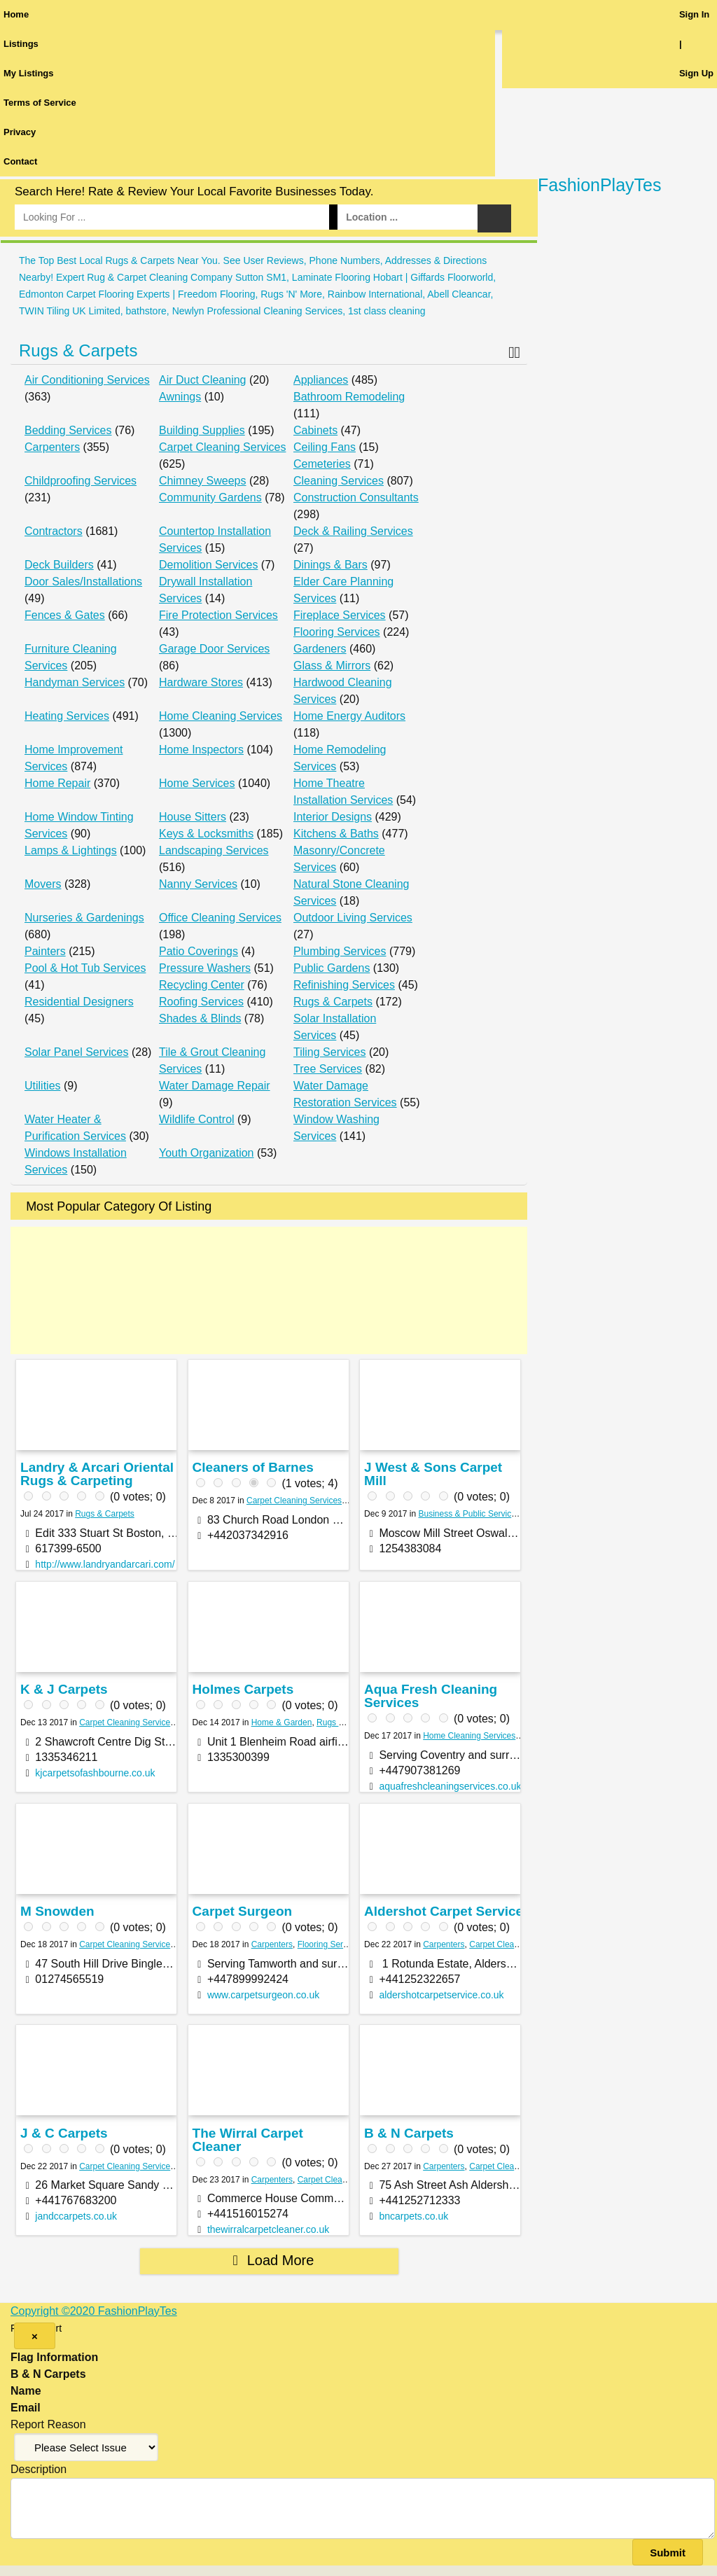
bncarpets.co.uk (413, 2216)
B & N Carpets (409, 2133)
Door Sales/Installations (83, 581)
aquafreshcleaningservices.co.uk (450, 1786)
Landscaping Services (214, 850)
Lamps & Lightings (71, 850)
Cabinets (315, 430)
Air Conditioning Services (87, 380)
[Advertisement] (269, 1290)
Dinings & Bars (330, 565)
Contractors (54, 531)
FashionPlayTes (599, 185)
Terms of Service (40, 102)
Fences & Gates (65, 615)
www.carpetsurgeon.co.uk (263, 1994)
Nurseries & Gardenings (84, 918)
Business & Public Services (469, 1514)
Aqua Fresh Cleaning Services (430, 1696)
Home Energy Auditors (349, 716)
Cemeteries (322, 464)
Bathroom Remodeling (349, 397)
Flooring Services (336, 632)
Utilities (43, 1086)
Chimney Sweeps (202, 481)
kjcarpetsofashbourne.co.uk (95, 1772)
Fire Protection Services (218, 615)
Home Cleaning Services (220, 716)
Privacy (20, 132)
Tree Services (327, 1069)
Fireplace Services (339, 615)
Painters (45, 951)
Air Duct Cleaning (202, 380)
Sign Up (696, 73)
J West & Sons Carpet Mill (433, 1474)
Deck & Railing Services (353, 531)
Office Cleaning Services (220, 918)
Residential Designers (79, 1002)
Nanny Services (198, 884)
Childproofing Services (81, 481)
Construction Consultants (356, 497)
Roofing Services (201, 1002)
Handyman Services (75, 682)
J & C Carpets (64, 2133)
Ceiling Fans (324, 447)
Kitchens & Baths (336, 834)
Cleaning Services (338, 481)
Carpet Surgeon (243, 1911)
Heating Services (67, 716)
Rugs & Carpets (78, 350)
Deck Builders (59, 565)
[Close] (34, 2336)
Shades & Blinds (200, 1018)
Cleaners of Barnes (253, 1467)
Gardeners (320, 649)
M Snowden (57, 1911)
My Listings (29, 73)
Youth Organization (206, 1153)
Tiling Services (329, 1052)
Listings (21, 44)
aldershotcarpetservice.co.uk (441, 1994)
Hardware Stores (201, 682)
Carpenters (52, 447)
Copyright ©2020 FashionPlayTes (94, 2311)
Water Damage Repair (214, 1086)
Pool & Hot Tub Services (85, 968)
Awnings (180, 397)
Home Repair (57, 783)
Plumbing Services (340, 951)
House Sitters (192, 817)
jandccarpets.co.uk (76, 2216)
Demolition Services (208, 565)
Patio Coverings (198, 951)
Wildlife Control (197, 1119)
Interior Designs (332, 817)
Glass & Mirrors (331, 665)
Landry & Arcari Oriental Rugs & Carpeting (97, 1474)
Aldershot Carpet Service (443, 1911)
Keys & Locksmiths (206, 834)
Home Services (197, 783)
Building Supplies (202, 430)
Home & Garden (281, 1722)
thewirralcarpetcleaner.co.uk (268, 2229)
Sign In (694, 14)
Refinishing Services (344, 985)
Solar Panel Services (77, 1052)
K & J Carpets (64, 1689)
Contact (20, 161)
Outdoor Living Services (352, 918)
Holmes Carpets (243, 1689)
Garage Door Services (214, 649)
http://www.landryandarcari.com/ (104, 1564)
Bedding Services (68, 430)
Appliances (320, 380)
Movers (43, 884)
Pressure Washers (205, 968)
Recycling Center (201, 985)
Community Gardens (210, 497)
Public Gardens (331, 968)
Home (16, 14)
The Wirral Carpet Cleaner (248, 2140)
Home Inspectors (201, 750)
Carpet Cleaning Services (222, 447)
